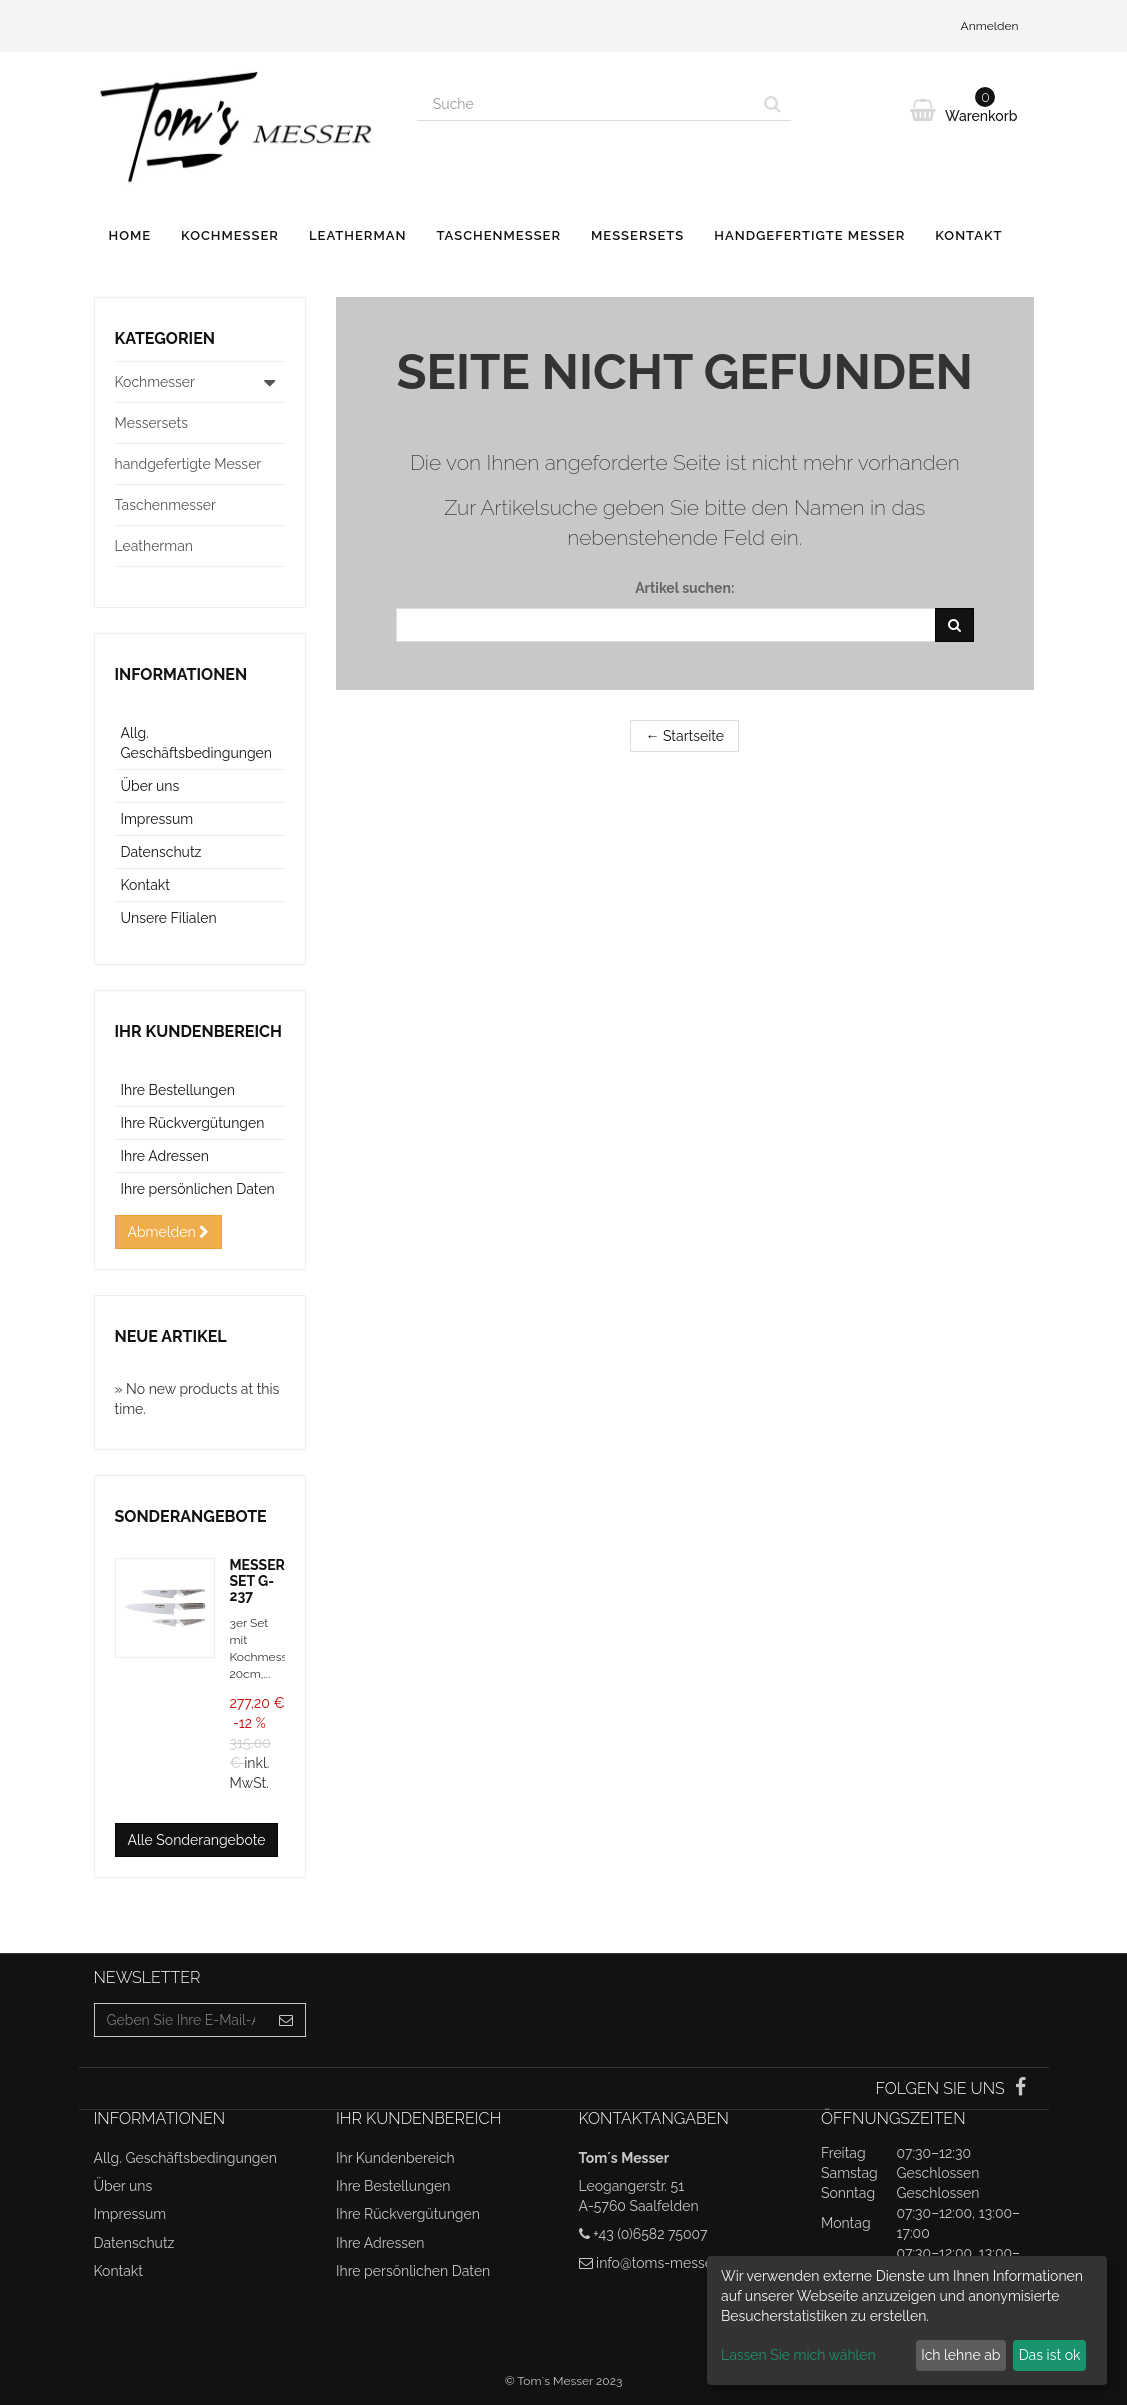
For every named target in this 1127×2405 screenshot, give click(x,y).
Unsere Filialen (169, 918)
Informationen (181, 674)
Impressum (157, 819)
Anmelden (990, 26)
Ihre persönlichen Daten (198, 1189)
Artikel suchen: (684, 588)
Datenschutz (161, 852)
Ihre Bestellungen (178, 1090)
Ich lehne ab (960, 2355)
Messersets (637, 235)
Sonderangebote (191, 1516)
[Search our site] (586, 104)
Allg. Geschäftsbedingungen (185, 2158)
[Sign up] (286, 2020)
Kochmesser (230, 235)
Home (130, 235)
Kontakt (968, 235)
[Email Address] (181, 2020)
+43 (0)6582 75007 (650, 2234)
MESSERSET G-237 (257, 1580)
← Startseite (684, 736)
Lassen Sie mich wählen (798, 2355)
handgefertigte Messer (809, 235)
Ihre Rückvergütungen (193, 1123)
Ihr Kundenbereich (198, 1031)
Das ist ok (1050, 2355)
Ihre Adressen (165, 1156)
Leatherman (358, 235)
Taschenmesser (498, 235)
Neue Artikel (171, 1336)
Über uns (150, 786)
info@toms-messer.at (663, 2263)
